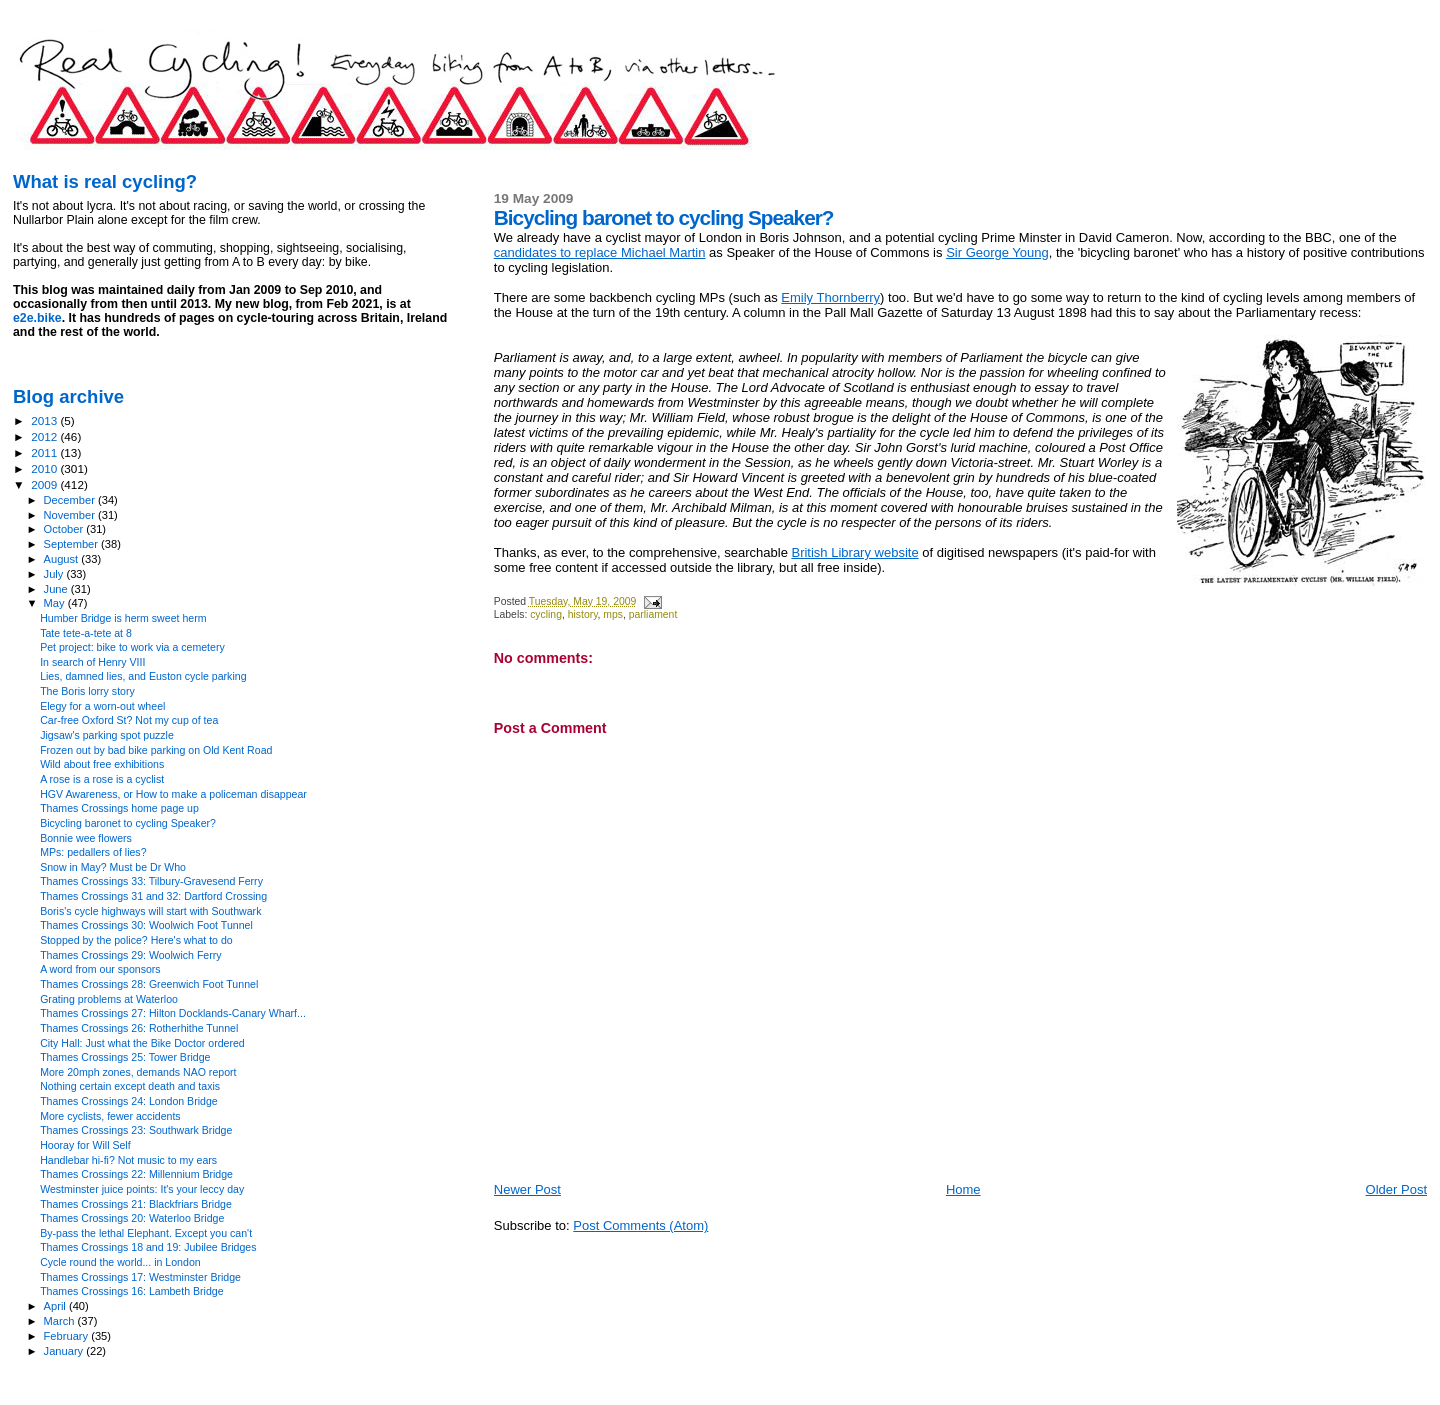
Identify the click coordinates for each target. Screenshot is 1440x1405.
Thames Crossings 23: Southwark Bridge (136, 1130)
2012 (45, 436)
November (71, 515)
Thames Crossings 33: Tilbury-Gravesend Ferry (151, 881)
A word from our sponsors (100, 969)
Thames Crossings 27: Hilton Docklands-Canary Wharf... (173, 1013)
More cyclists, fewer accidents (110, 1116)
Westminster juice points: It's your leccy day (142, 1189)
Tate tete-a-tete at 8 (86, 633)
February (68, 1336)
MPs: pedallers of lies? (93, 852)
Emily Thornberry (830, 297)
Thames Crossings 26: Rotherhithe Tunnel (139, 1028)
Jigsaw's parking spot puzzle (107, 735)
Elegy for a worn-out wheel (102, 706)
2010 (45, 468)
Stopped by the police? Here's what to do (136, 940)
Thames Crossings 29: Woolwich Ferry (130, 955)
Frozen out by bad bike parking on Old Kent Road (156, 750)
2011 (45, 452)
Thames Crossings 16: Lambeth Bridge (131, 1291)
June (57, 589)
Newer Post (527, 1189)
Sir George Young (997, 252)
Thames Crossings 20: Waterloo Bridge (132, 1218)
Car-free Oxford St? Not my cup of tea (129, 720)
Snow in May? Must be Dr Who (113, 867)
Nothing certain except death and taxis (130, 1086)
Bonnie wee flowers (86, 838)
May (56, 603)
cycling (546, 614)
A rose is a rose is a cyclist (102, 779)
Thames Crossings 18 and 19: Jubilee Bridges (148, 1247)
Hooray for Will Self (85, 1145)
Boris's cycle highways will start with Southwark (150, 911)
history (583, 614)
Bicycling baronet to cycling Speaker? (128, 823)
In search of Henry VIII (92, 662)
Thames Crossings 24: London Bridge (129, 1101)
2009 (45, 484)
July (55, 574)
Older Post (1396, 1189)
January (65, 1351)
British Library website (854, 552)
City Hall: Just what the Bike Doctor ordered (142, 1043)
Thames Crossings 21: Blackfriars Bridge (136, 1204)
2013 (45, 420)
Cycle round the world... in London (120, 1262)
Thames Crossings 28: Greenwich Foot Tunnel (149, 984)
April (56, 1306)
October (65, 529)
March (61, 1321)
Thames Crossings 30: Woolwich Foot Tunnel (146, 925)
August (63, 559)
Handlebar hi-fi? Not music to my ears (128, 1160)
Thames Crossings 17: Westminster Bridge (140, 1277)
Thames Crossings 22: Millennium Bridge (136, 1174)
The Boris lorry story (87, 691)
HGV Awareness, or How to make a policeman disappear (173, 794)
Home (963, 1189)
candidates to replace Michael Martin (600, 252)
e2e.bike (37, 318)
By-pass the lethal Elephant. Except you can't (146, 1233)
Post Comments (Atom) (640, 1225)
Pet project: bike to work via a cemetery (132, 647)
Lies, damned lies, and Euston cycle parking (143, 676)
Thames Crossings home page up (119, 808)
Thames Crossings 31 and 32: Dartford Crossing (153, 896)
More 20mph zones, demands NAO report (138, 1072)
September (73, 544)
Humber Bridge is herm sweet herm (123, 618)
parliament (653, 614)
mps (613, 614)
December (71, 500)
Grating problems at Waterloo (109, 999)
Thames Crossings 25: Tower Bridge (125, 1057)
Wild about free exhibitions (102, 764)
